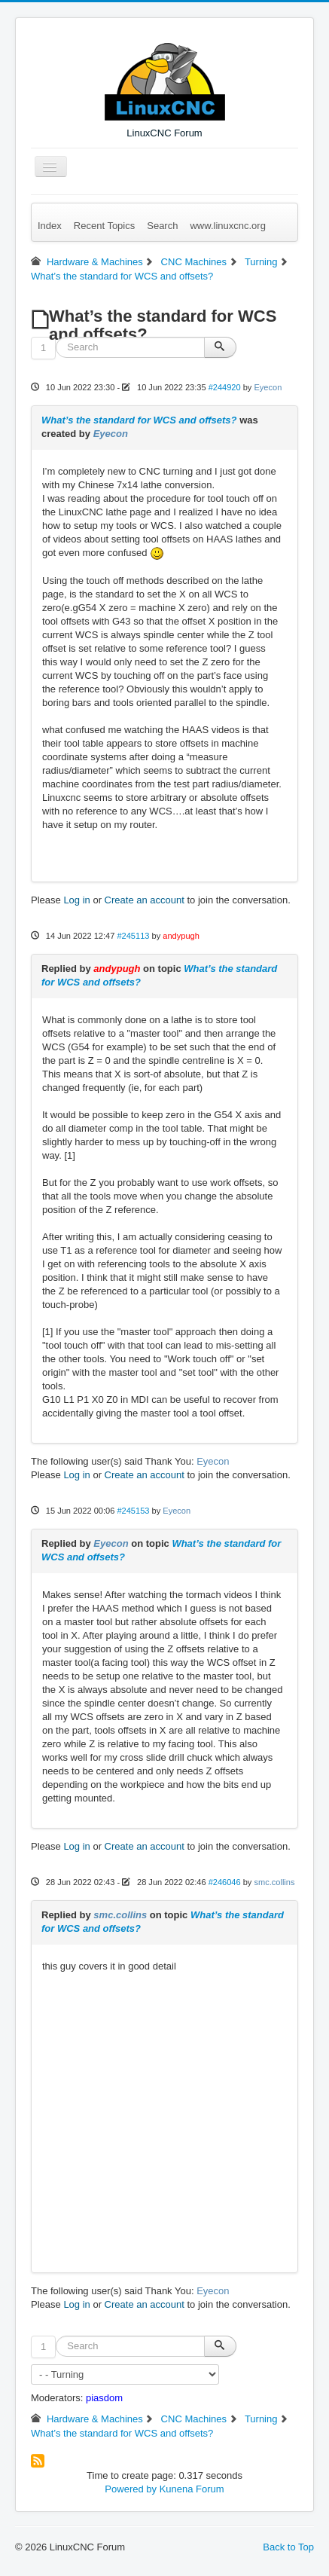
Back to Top (288, 2547)
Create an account (144, 900)
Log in (76, 900)
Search (162, 225)
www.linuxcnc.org (227, 225)
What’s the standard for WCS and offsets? (139, 420)
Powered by (131, 2489)
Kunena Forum (192, 2489)
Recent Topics (104, 225)
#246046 (225, 1882)
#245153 (133, 1510)
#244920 (225, 387)
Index (50, 225)
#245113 (133, 935)
